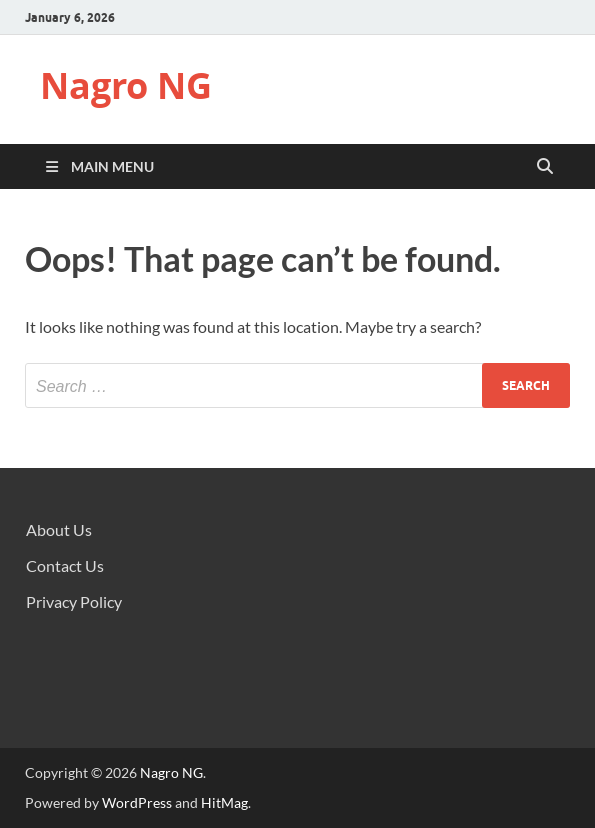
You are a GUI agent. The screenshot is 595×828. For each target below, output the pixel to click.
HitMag (224, 802)
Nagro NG (126, 85)
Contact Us (65, 565)
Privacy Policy (74, 601)
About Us (59, 529)
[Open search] (545, 167)
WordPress (137, 802)
